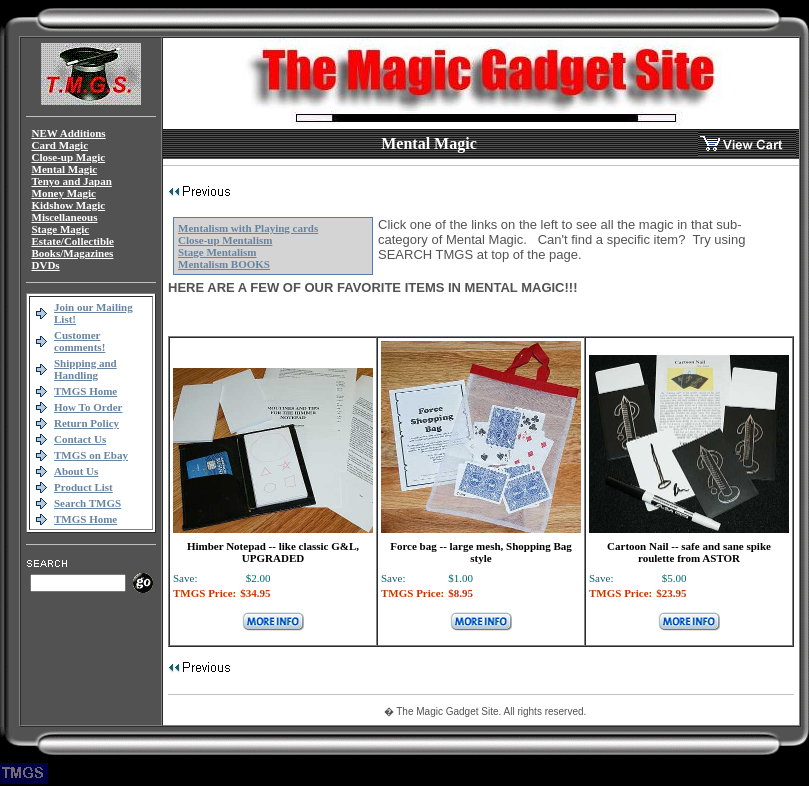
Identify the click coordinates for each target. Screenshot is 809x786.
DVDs (46, 265)
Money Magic (64, 193)
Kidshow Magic (69, 205)
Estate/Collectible (73, 241)
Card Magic (60, 145)
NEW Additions (69, 133)
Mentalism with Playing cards (248, 228)
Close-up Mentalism (225, 240)
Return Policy (86, 423)
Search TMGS (87, 503)
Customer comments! (79, 341)
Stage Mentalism (217, 252)
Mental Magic (65, 169)
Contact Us (80, 439)
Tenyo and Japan (72, 181)
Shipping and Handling (85, 369)
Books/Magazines (73, 253)
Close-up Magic (69, 157)
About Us (76, 471)
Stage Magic (61, 229)
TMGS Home (85, 391)
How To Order (88, 407)
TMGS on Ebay (91, 455)
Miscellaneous (65, 217)
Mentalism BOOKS (224, 264)
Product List (83, 487)
